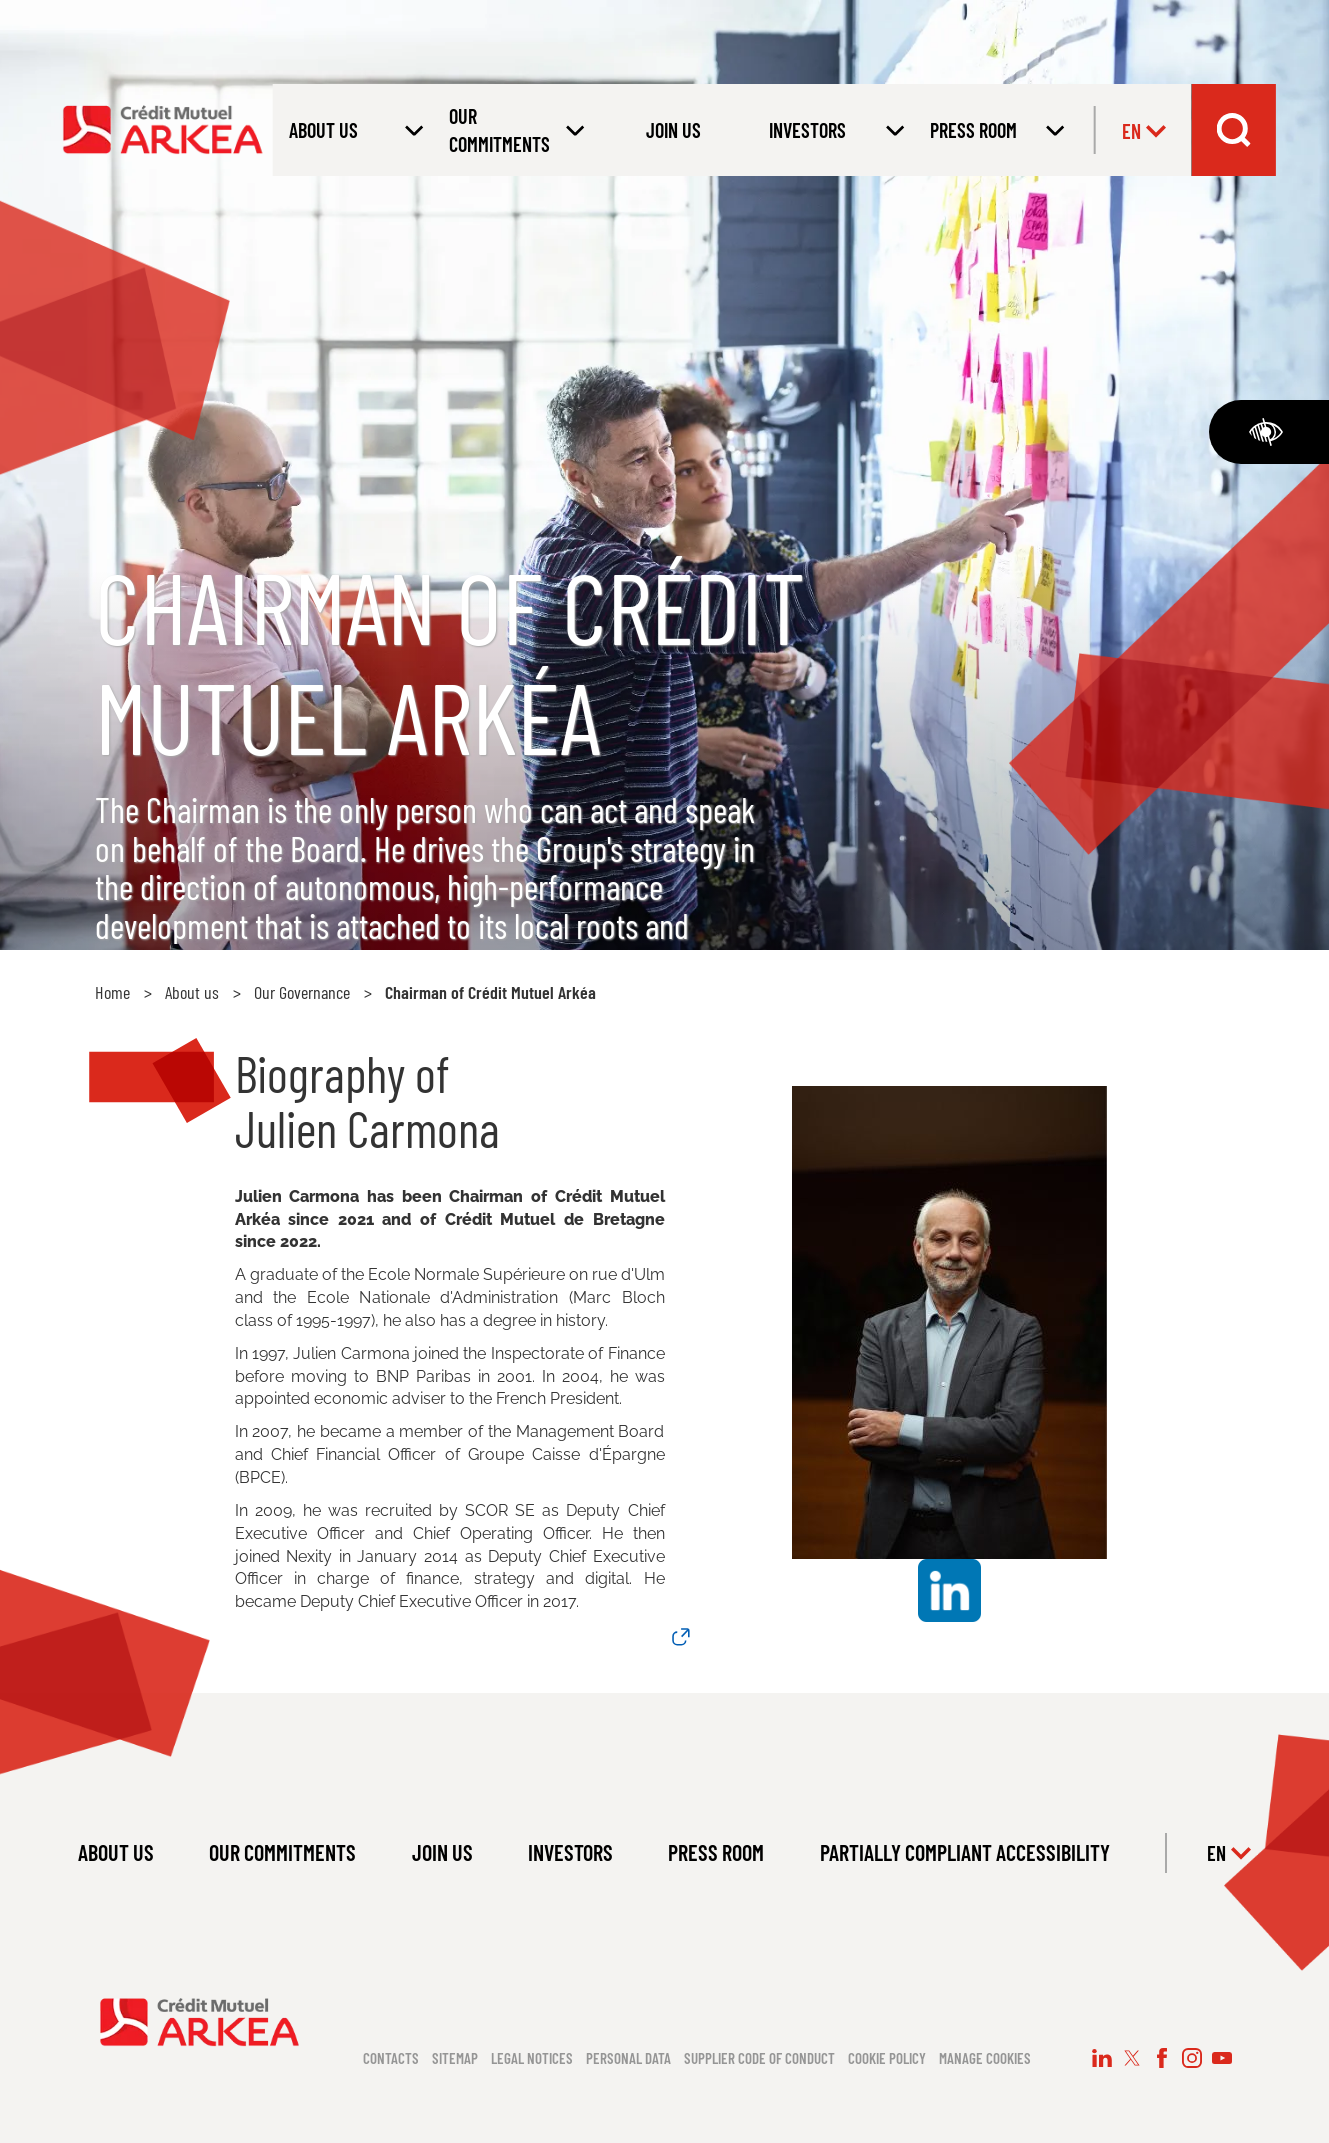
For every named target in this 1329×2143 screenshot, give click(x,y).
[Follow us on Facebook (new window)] (1162, 2058)
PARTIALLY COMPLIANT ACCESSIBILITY (965, 1852)
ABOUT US (116, 1852)
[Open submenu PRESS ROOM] (994, 130)
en (1144, 131)
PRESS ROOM (716, 1852)
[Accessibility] (1269, 432)
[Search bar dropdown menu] (1234, 130)
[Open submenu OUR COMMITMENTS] (513, 130)
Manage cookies (985, 2058)
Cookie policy (887, 2058)
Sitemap (455, 2058)
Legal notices (532, 2058)
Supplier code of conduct (759, 2058)
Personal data (628, 2058)
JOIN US (673, 130)
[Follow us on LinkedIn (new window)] (1102, 2058)
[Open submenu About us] (353, 130)
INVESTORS (570, 1852)
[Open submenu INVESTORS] (833, 130)
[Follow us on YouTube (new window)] (1222, 2058)
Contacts (391, 2058)
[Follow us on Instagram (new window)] (1192, 2058)
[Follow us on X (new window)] (1132, 2058)
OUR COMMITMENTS (282, 1852)
